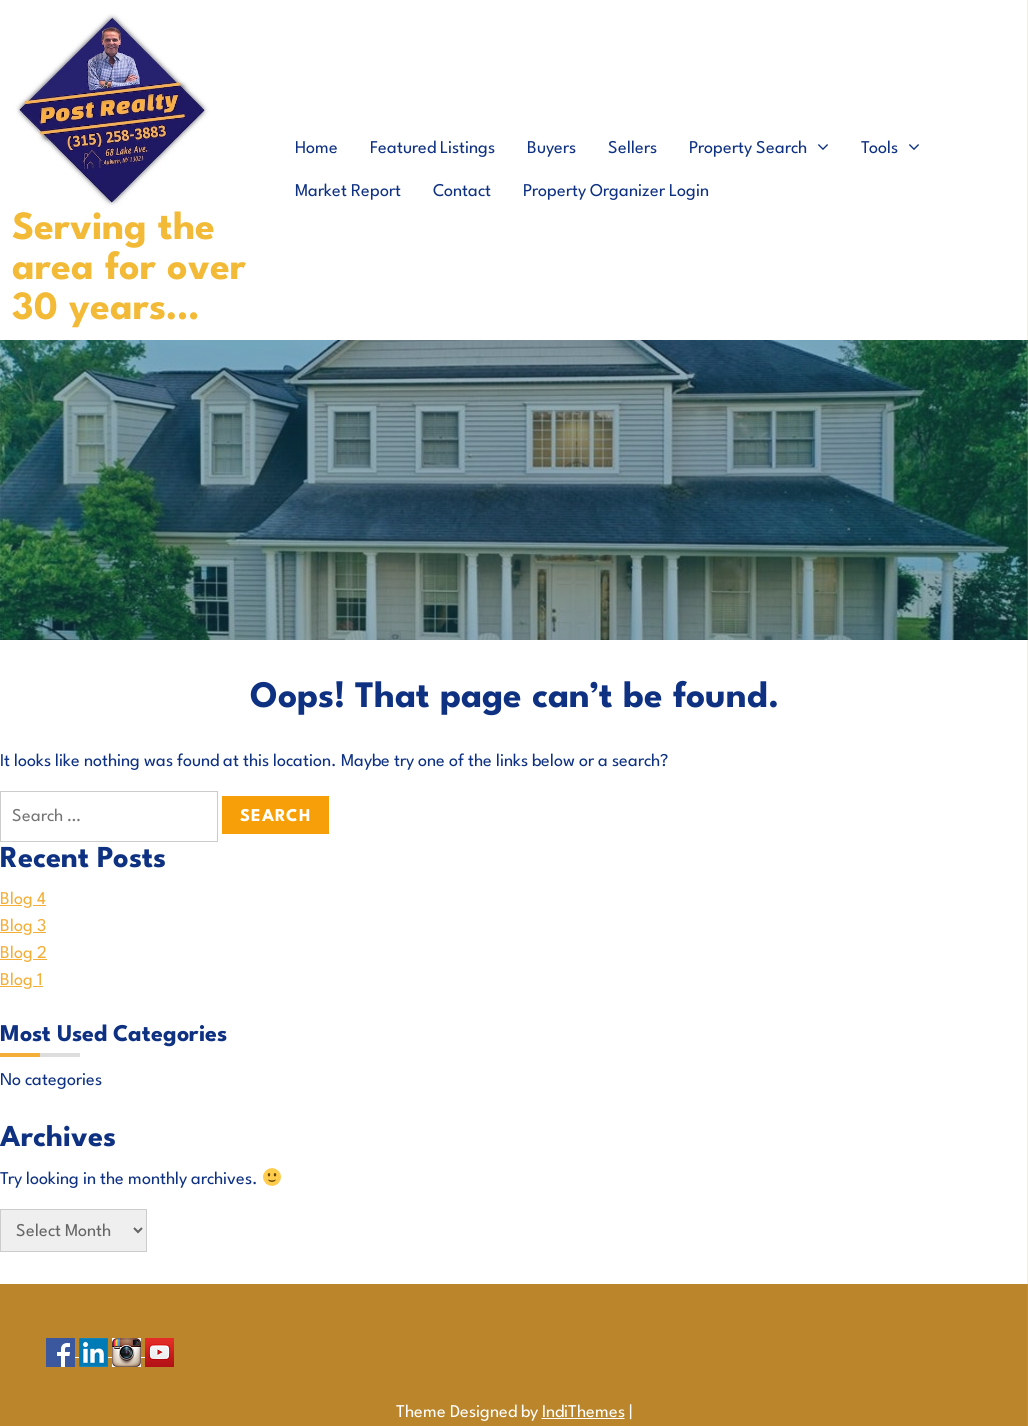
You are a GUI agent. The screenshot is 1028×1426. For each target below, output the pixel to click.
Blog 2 (23, 953)
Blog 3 (23, 926)
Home (316, 148)
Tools (879, 148)
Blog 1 (21, 980)
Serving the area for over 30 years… (129, 269)
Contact (462, 191)
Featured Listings (432, 148)
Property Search (748, 148)
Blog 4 (23, 899)
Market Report (348, 191)
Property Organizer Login (616, 191)
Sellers (632, 148)
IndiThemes (583, 1412)
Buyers (551, 148)
